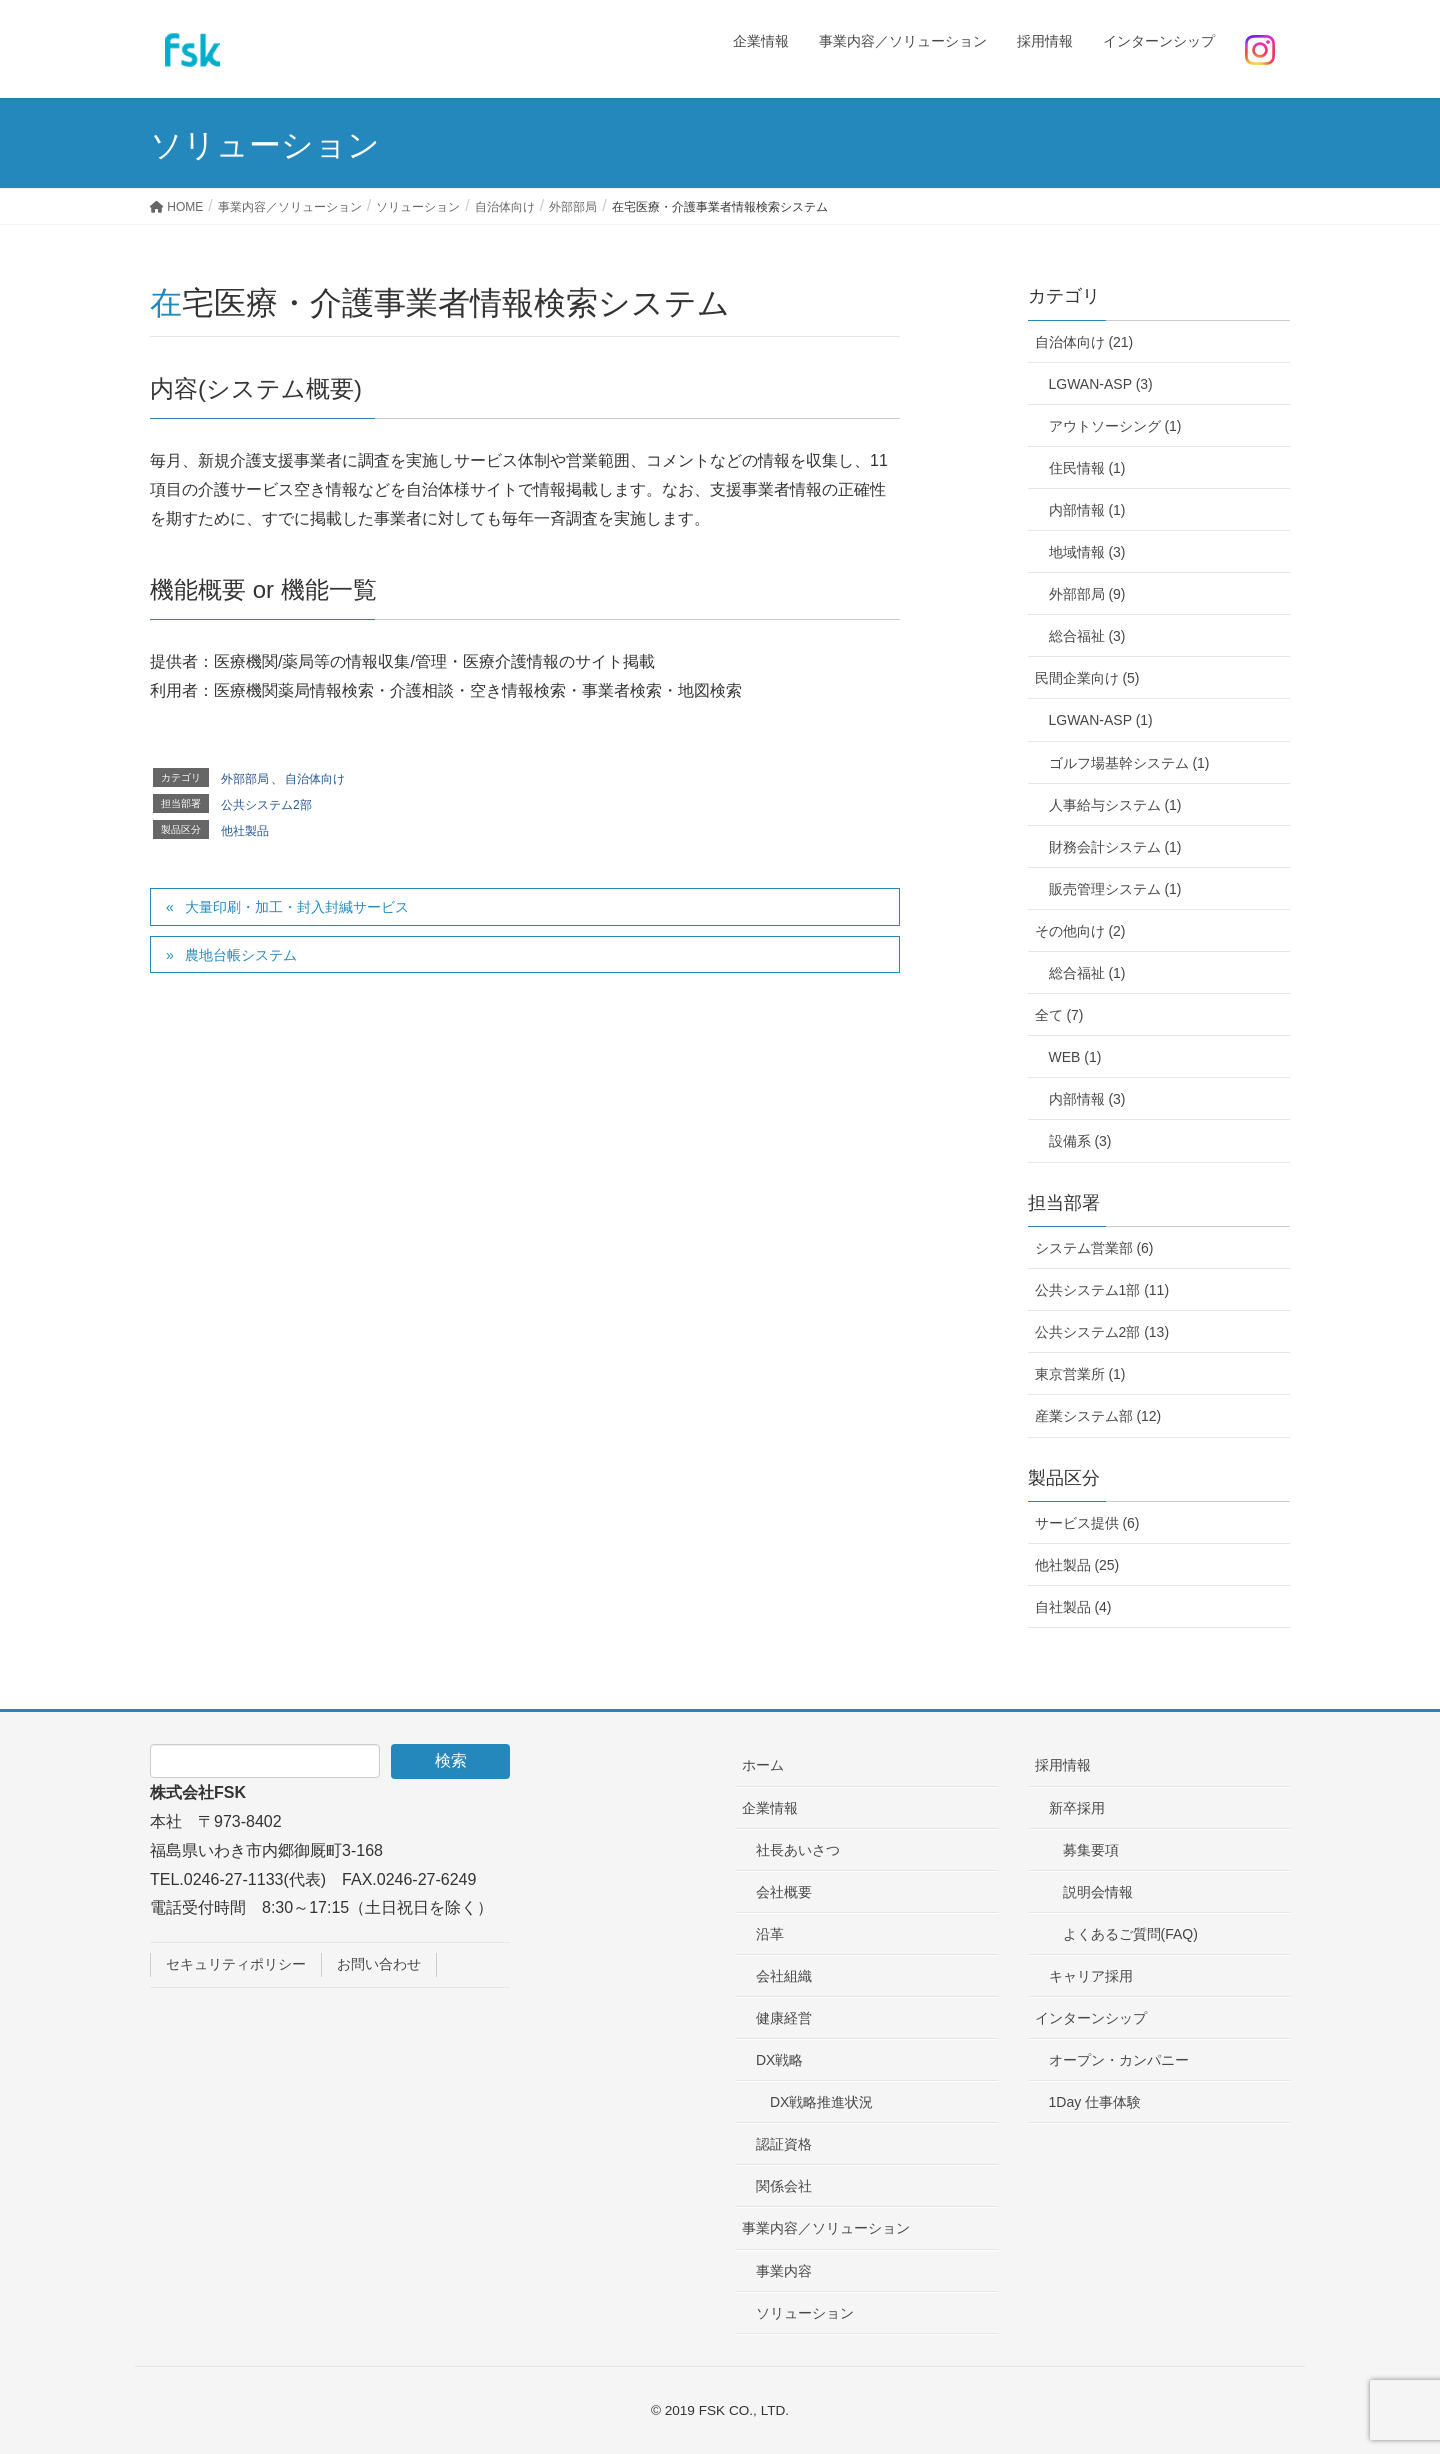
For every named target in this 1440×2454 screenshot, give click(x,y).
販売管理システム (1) (1115, 889)
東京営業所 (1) (1080, 1374)
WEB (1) (1075, 1057)
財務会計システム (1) (1115, 847)
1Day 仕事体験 (1095, 2102)
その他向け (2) (1080, 931)
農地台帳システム (241, 955)
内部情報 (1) (1087, 510)
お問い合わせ (379, 1964)
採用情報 (1063, 1765)
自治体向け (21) (1084, 342)
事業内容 (784, 2271)
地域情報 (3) (1087, 552)
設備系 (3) (1080, 1141)
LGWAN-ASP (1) (1101, 720)
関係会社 (784, 2186)
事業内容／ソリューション (826, 2228)
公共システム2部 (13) (1102, 1332)
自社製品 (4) (1073, 1607)
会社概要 (784, 1892)
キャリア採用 (1091, 1976)
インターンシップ (1091, 2018)
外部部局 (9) (1087, 594)
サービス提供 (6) (1087, 1523)
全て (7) (1059, 1015)
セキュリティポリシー (236, 1964)
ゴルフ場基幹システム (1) (1129, 763)
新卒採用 (1077, 1808)
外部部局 (245, 779)
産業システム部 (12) (1098, 1416)
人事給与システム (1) (1115, 805)
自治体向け (315, 779)
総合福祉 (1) (1087, 973)
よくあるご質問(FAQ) (1130, 1934)
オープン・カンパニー (1119, 2060)
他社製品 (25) (1077, 1565)
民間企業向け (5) (1087, 678)
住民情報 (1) (1087, 468)
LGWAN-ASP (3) (1101, 384)
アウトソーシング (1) (1115, 426)
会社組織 (784, 1976)
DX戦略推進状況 (821, 2102)
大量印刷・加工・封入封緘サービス (297, 907)
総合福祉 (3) (1087, 636)
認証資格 (784, 2144)
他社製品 (245, 831)
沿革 (770, 1934)
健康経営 (784, 2018)
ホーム (763, 1765)
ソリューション (805, 2313)
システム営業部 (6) (1094, 1248)
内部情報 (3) (1087, 1099)
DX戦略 (779, 2060)
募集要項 (1091, 1850)
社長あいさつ (798, 1850)
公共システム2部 (266, 805)
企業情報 (770, 1808)
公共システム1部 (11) (1102, 1290)
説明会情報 (1098, 1892)
